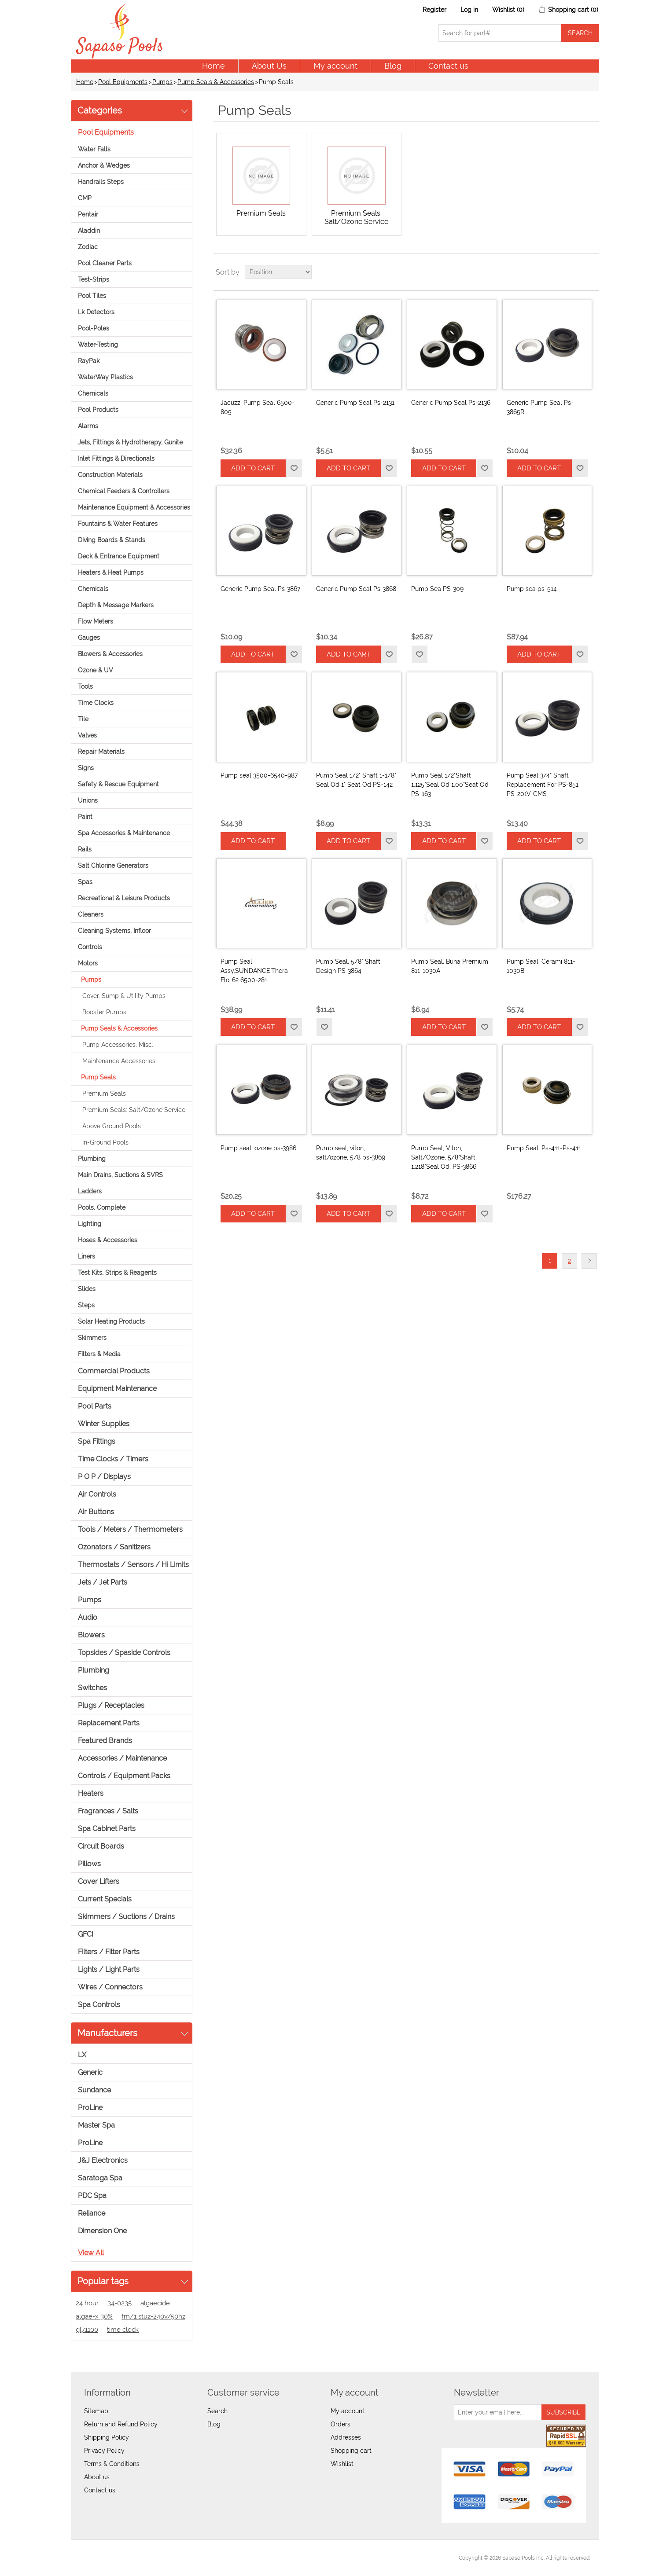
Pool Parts (94, 1406)
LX (82, 2055)
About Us (269, 65)
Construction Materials (110, 474)
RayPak (88, 360)
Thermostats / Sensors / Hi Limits (133, 1564)
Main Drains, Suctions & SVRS (120, 1174)
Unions (88, 800)
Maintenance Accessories (118, 1060)
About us (97, 2477)
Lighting (89, 1223)
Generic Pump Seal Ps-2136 (450, 402)
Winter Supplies (103, 1424)
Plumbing (92, 1158)
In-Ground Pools (105, 1142)
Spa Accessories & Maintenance (124, 833)
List (591, 272)
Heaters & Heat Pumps (111, 572)
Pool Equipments (122, 81)
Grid (576, 272)
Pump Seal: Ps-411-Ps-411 (544, 1148)
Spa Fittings (96, 1441)
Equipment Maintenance (117, 1388)
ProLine (90, 2107)
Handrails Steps (101, 181)
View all (91, 2253)
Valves (87, 735)
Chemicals (93, 393)
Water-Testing (98, 344)
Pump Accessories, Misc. (117, 1044)
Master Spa (96, 2125)
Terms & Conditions (112, 2463)
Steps (86, 1305)
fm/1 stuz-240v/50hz (153, 2316)
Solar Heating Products (111, 1321)
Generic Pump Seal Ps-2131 (355, 402)
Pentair (88, 214)
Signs (86, 767)
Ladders (90, 1191)
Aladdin (89, 230)
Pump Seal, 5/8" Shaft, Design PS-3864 (349, 966)
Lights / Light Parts (109, 1969)
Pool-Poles (93, 328)
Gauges (89, 637)
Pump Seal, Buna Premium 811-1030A (449, 966)
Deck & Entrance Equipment (118, 556)
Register (434, 9)
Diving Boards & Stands (111, 539)
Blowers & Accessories (110, 653)
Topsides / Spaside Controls (124, 1652)
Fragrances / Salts (108, 1811)
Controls (90, 946)
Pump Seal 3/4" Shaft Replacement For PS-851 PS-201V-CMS (542, 784)
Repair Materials (101, 751)
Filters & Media (99, 1354)
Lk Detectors (96, 312)
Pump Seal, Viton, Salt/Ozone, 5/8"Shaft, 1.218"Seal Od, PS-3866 (444, 1157)
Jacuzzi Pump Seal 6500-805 (258, 407)
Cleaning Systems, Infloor (114, 930)
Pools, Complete (101, 1207)
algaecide (155, 2303)
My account (335, 65)
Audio (87, 1617)
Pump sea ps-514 (532, 588)
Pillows (89, 1864)
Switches (92, 1688)
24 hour (87, 2303)
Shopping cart (351, 2450)
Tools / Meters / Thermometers (130, 1529)
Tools (85, 686)
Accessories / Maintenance (122, 1758)
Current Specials (105, 1899)
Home (213, 65)
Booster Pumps (104, 1012)
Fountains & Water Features (118, 523)
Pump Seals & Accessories (215, 81)
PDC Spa (92, 2195)
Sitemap (96, 2411)
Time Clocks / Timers (113, 1459)
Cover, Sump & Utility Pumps (124, 995)
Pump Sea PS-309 (437, 588)
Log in (469, 9)
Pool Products (98, 409)
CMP (85, 198)
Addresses (346, 2437)
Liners (86, 1256)
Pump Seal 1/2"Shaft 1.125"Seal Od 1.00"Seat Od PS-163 (450, 784)
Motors (88, 963)
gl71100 (87, 2330)
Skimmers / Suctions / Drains (126, 1916)
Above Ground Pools (111, 1126)
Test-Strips (93, 279)
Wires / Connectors (110, 1987)
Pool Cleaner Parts (105, 263)
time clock (123, 2330)
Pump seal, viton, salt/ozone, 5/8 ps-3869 (350, 1153)
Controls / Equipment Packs (124, 1776)
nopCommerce (128, 2558)
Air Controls (97, 1494)
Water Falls (94, 149)
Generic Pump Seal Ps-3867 (260, 588)
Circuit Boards (101, 1846)
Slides (87, 1288)
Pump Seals (98, 1077)
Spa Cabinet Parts (107, 1828)
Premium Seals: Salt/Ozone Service (133, 1109)
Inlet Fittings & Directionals (116, 458)
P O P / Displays (104, 1476)
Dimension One (102, 2231)
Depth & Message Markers (116, 605)
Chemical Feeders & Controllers (123, 491)
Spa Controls (99, 2004)
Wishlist (342, 2463)
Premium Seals (104, 1093)
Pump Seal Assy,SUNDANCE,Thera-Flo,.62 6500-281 (256, 970)
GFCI (85, 1934)
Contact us (448, 65)
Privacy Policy (104, 2450)
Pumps (162, 81)
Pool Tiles (92, 295)
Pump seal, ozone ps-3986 (258, 1148)
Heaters (90, 1793)
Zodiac (88, 246)
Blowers (91, 1635)
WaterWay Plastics (105, 377)
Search (217, 2411)
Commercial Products (114, 1371)
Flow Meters (95, 621)
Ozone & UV (95, 670)
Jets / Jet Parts (102, 1582)
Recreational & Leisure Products (124, 898)
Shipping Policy (106, 2437)
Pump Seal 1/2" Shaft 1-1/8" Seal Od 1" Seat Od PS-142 (356, 780)
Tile (83, 719)
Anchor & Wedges (104, 165)
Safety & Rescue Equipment (118, 784)
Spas (85, 881)
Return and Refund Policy (121, 2424)
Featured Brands (105, 1740)
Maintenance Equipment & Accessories (134, 507)
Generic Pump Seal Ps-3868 (356, 588)
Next (589, 1261)
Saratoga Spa (100, 2178)
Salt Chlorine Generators (113, 865)
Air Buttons (96, 1512)
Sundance (94, 2090)
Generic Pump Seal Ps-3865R (540, 407)
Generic (90, 2072)
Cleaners (90, 914)
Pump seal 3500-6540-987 (259, 775)
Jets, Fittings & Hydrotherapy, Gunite (130, 442)
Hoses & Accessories (107, 1240)
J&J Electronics (103, 2160)
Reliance (91, 2213)
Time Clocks (96, 702)
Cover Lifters (98, 1881)
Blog (392, 65)
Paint (85, 816)
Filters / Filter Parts (109, 1952)
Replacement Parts (109, 1723)
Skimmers (92, 1337)
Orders (340, 2424)
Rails (85, 849)
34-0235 (119, 2303)
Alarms (88, 425)
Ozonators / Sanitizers (114, 1547)
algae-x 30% (94, 2316)
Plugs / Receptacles (111, 1705)
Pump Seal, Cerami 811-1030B (541, 966)
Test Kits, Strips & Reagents (117, 1272)
